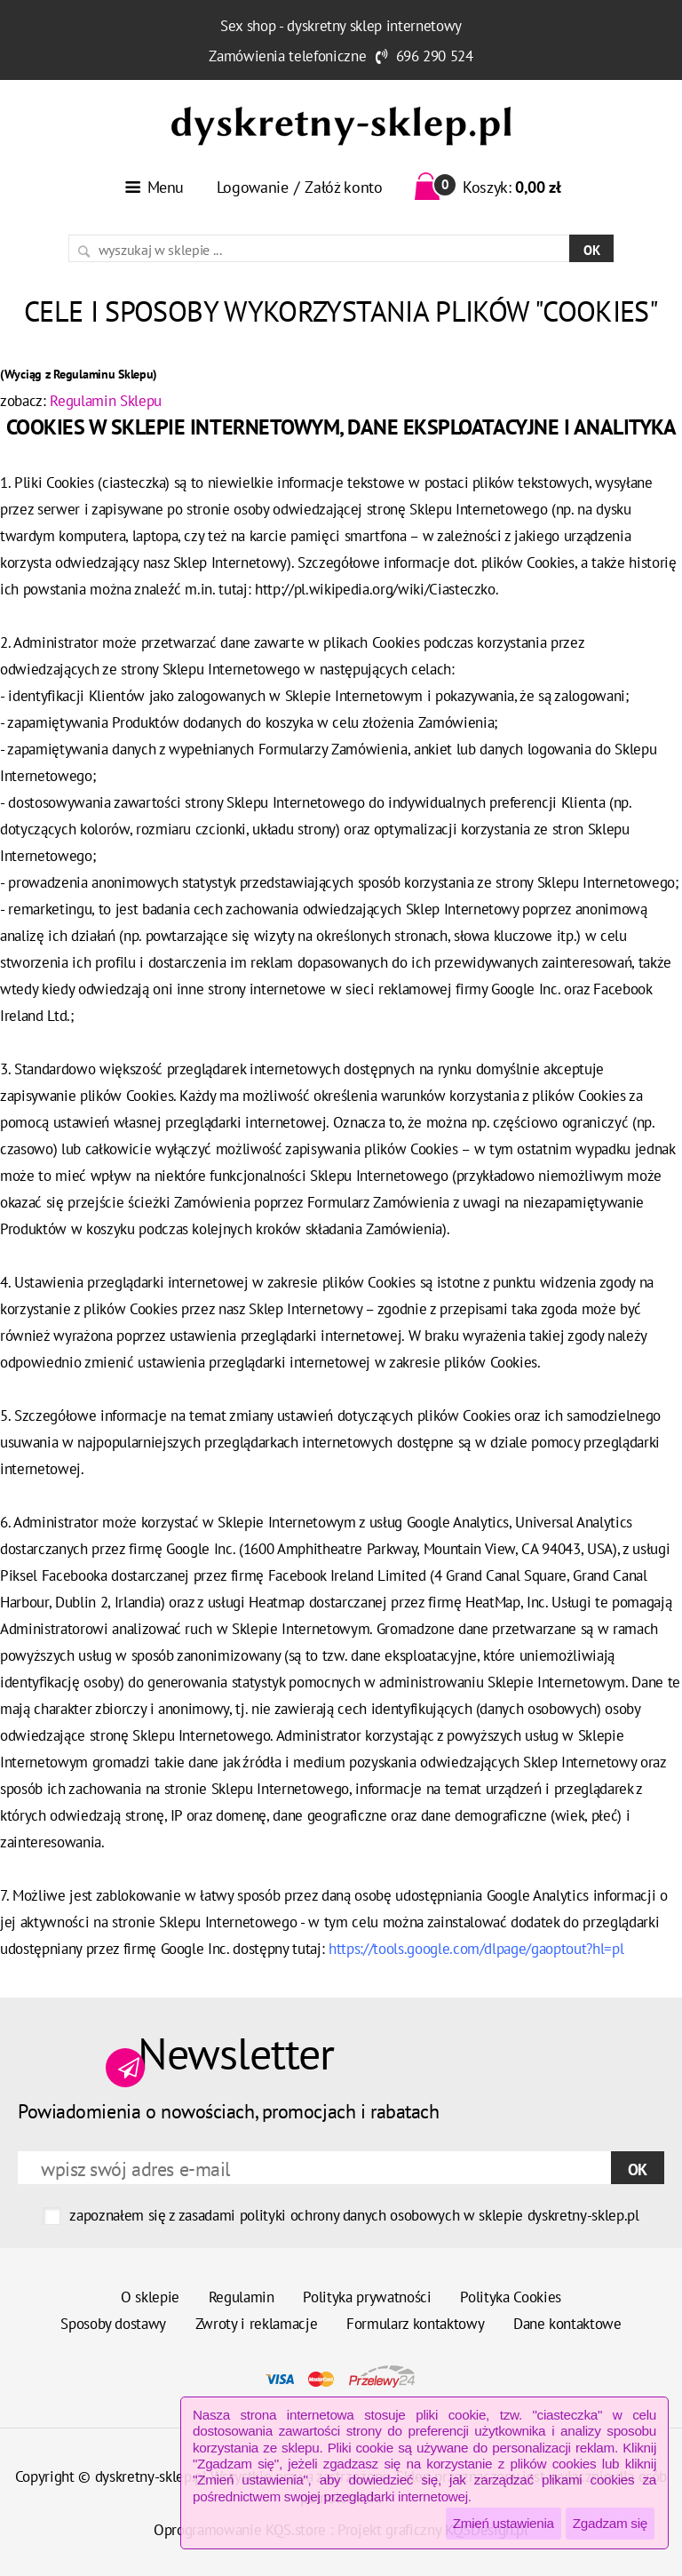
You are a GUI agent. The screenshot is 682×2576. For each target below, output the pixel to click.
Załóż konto (343, 187)
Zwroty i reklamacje (256, 2323)
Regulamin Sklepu (106, 401)
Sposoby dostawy (113, 2323)
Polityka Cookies (510, 2297)
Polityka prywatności (367, 2297)
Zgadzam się (610, 2523)
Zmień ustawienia (503, 2523)
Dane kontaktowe (567, 2323)
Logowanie (253, 187)
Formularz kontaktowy (415, 2323)
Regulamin (241, 2297)
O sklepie (150, 2297)
